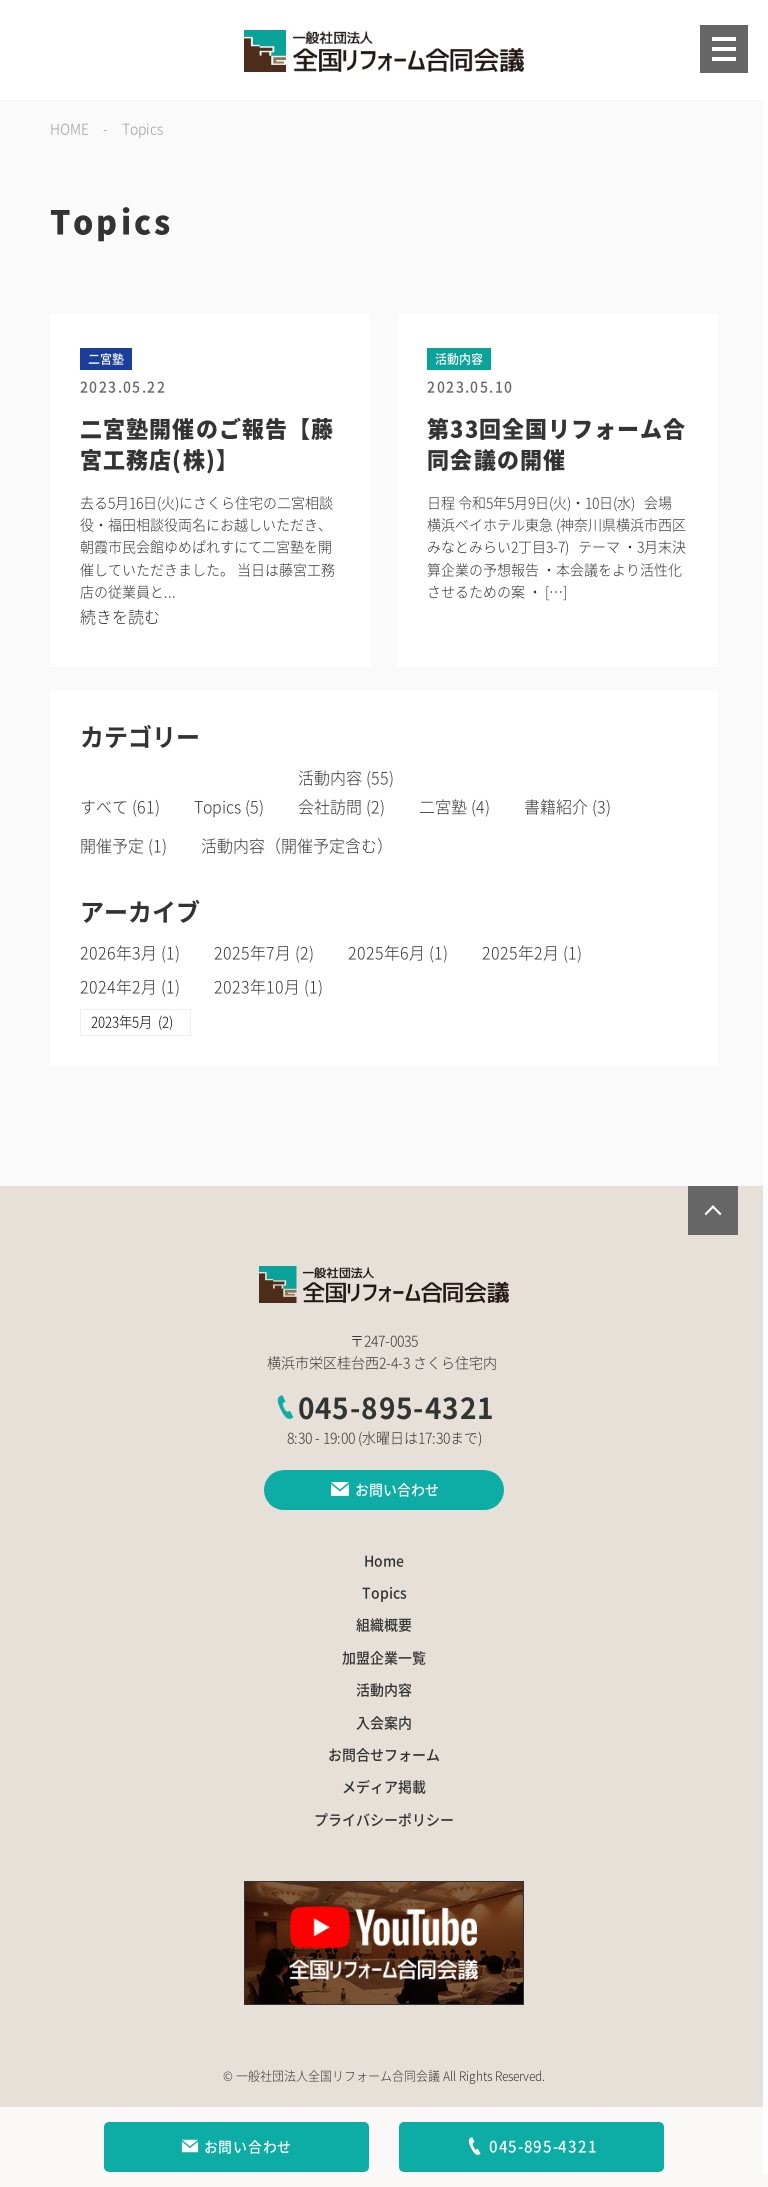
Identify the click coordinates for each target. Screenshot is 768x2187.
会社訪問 (331, 807)
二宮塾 (444, 807)
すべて (104, 807)
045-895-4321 (384, 1409)
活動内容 (331, 778)
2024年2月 (118, 987)
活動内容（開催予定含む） (297, 846)
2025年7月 (252, 953)
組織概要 (384, 1626)
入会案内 (384, 1723)
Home (384, 1561)
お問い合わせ (236, 2147)
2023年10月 (257, 987)
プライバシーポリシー (384, 1820)
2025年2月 (520, 953)
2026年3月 (118, 953)
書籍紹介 (557, 807)
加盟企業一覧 (384, 1658)
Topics (218, 807)
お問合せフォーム (384, 1755)
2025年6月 (386, 953)
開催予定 (112, 846)
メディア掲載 (384, 1788)
